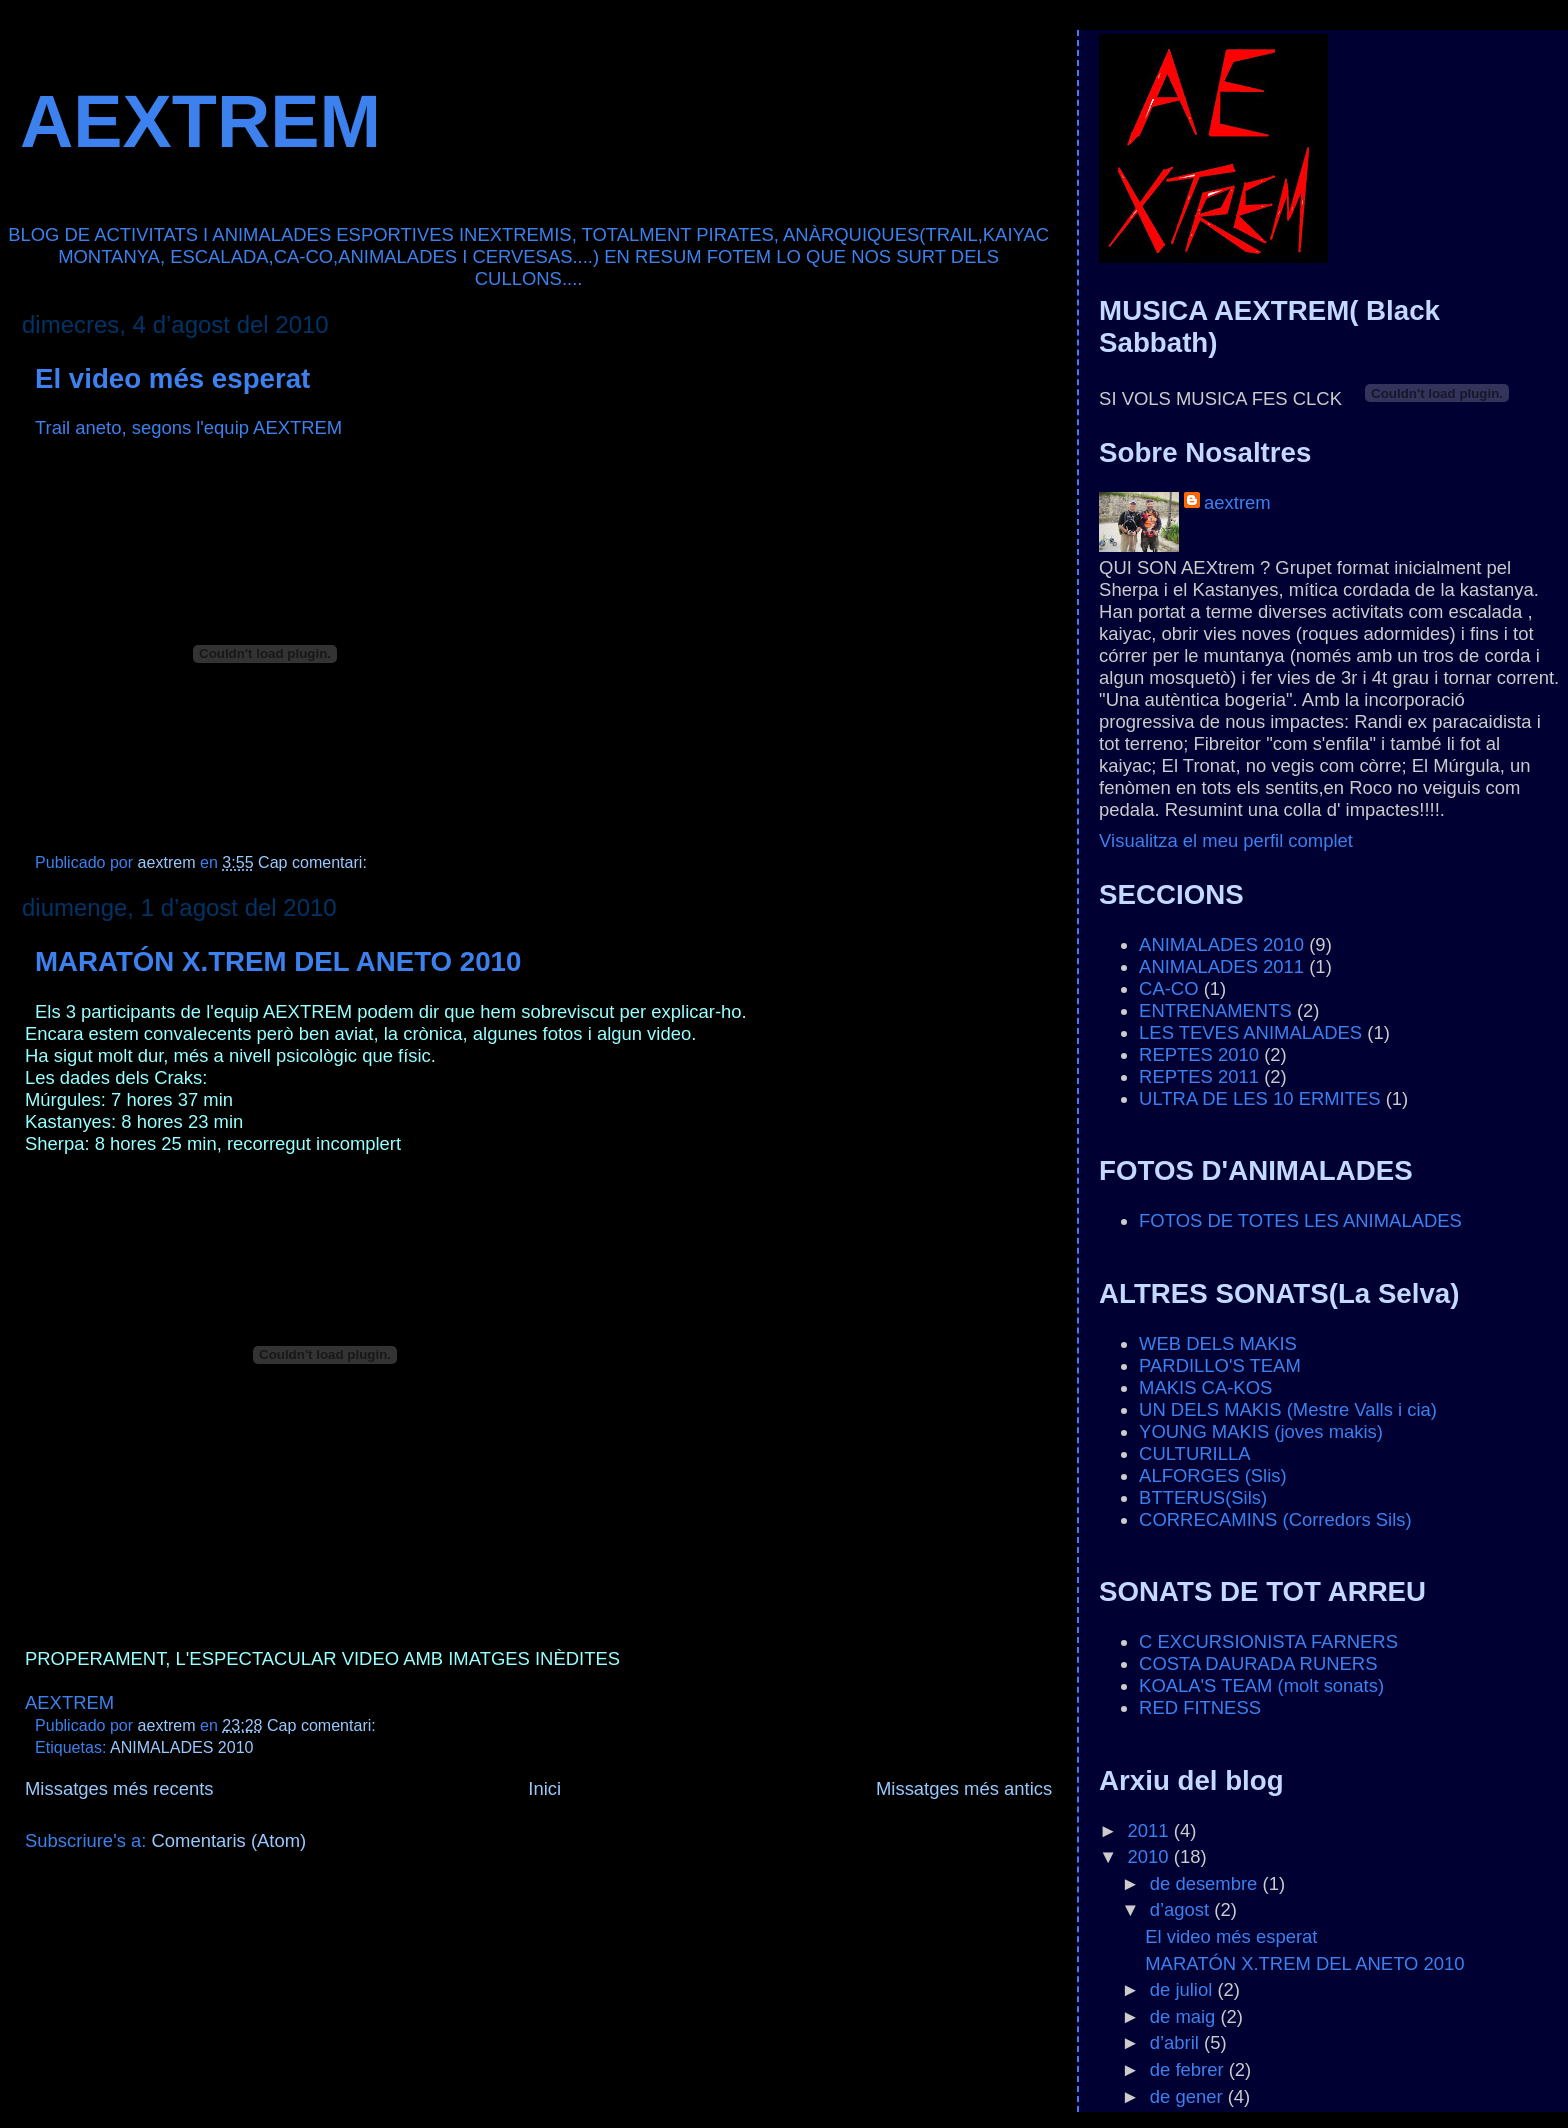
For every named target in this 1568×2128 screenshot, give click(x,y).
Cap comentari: (314, 862)
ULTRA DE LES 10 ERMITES (1259, 1098)
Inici (544, 1788)
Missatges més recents (119, 1788)
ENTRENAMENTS (1215, 1010)
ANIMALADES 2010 (182, 1747)
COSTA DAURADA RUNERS (1258, 1663)
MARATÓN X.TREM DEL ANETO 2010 (278, 961)
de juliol (1184, 1989)
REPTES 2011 (1199, 1076)
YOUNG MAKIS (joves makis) (1261, 1431)
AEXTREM (200, 121)
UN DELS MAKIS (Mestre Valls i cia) (1288, 1409)
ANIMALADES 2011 (1221, 966)
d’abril (1177, 2042)
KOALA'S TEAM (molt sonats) (1261, 1685)
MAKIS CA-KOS (1205, 1387)
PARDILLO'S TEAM (1220, 1365)
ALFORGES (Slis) (1213, 1475)
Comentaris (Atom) (229, 1840)
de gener (1189, 2096)
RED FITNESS (1200, 1707)
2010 (1151, 1856)
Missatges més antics (964, 1788)
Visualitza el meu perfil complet (1226, 840)
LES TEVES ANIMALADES (1250, 1032)
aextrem (1237, 502)
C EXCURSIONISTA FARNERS (1268, 1641)
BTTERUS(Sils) (1203, 1497)
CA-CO (1168, 988)
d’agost (1182, 1909)
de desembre (1206, 1883)
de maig (1185, 2016)
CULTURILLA (1194, 1453)
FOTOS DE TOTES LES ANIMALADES (1300, 1220)
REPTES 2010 (1199, 1054)
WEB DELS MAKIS (1218, 1343)
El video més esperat (172, 378)
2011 (1151, 1830)
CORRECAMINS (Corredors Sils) (1275, 1519)
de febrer (1189, 2069)
